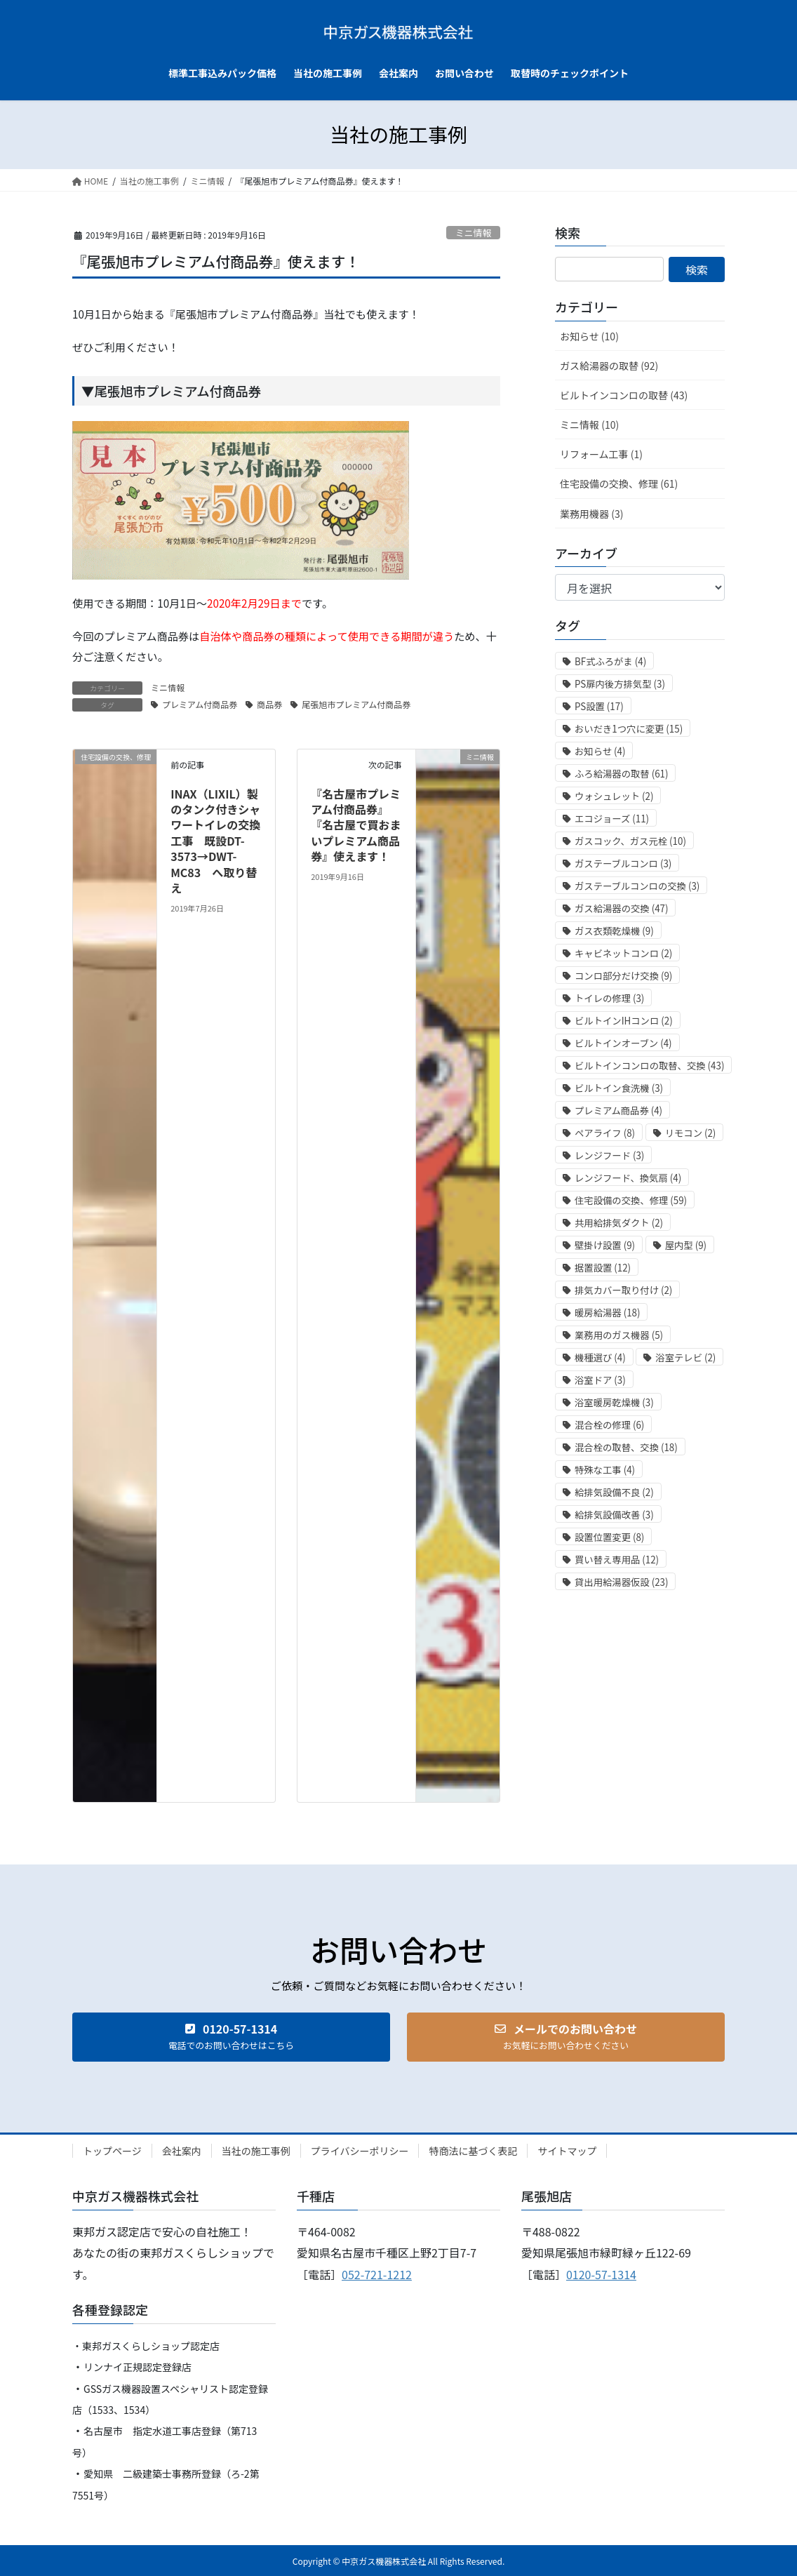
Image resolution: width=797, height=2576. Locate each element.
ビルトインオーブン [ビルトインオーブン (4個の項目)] (623, 1043)
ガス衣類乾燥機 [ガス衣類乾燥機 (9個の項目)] (614, 930)
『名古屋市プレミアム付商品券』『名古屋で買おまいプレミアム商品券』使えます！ (356, 825)
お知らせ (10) (589, 336)
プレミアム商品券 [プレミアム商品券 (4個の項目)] (618, 1110)
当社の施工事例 (256, 2151)
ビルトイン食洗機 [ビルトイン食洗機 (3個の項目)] (619, 1088)
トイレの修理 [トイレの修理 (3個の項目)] (609, 998)
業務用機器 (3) (591, 514)
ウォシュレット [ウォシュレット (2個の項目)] (614, 796)
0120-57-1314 (601, 2274)
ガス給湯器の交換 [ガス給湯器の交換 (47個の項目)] (621, 908)
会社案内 (181, 2151)
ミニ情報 (473, 232)
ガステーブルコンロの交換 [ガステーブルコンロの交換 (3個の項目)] (637, 886)
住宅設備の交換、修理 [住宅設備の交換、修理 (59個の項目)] (631, 1200)
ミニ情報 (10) (589, 425)
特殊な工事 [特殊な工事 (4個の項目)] (605, 1469)
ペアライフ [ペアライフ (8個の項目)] (605, 1133)
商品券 (269, 704)
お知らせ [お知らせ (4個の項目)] (600, 751)
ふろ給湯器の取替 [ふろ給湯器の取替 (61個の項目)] (621, 773)
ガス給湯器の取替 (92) (609, 366)
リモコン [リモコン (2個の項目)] (690, 1133)
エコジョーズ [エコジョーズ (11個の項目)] (612, 818)
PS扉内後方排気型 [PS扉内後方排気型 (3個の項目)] (620, 683)
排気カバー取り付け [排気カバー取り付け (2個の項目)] (623, 1290)
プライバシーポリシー (360, 2151)
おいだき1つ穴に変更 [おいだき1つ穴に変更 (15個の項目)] (629, 728)
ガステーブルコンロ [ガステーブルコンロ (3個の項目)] (623, 863)
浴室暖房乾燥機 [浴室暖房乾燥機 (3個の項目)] (614, 1402)
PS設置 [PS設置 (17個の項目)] (599, 706)
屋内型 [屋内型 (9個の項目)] (685, 1245)
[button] (231, 2037)
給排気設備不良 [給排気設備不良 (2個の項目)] (614, 1492)
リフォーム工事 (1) (601, 454)
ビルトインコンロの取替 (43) (624, 395)
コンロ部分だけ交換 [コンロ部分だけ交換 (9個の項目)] (623, 975)
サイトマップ (566, 2151)
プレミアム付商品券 (199, 704)
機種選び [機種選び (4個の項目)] (600, 1357)
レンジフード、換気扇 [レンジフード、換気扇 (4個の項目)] (628, 1177)
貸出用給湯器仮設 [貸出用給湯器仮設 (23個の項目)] (621, 1582)
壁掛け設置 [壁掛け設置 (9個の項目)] (605, 1245)
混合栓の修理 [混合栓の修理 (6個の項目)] (609, 1425)
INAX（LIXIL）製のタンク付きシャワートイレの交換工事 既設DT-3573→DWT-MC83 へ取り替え (215, 840)
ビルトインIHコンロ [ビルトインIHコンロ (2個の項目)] (624, 1020)
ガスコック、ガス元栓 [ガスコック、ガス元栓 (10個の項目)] (630, 841)
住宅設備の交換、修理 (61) (619, 483)
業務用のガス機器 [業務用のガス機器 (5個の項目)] (619, 1335)
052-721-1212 (377, 2274)
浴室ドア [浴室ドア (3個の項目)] (600, 1380)
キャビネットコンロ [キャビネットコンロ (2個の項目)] (623, 953)
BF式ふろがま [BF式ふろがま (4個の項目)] (610, 661)
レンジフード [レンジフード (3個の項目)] (609, 1155)
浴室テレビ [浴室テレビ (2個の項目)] (685, 1357)
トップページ (112, 2151)
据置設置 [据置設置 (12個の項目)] (603, 1267)
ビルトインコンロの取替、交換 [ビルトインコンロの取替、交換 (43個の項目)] (649, 1065)
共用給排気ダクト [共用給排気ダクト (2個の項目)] (619, 1222)
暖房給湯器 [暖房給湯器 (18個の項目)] (607, 1312)
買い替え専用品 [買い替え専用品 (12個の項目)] (617, 1559)
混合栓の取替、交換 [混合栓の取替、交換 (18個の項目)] (626, 1447)
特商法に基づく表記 (473, 2151)
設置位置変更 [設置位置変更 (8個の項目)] (609, 1537)
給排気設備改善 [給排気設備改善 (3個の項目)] (614, 1514)
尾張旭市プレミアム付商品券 (356, 704)
